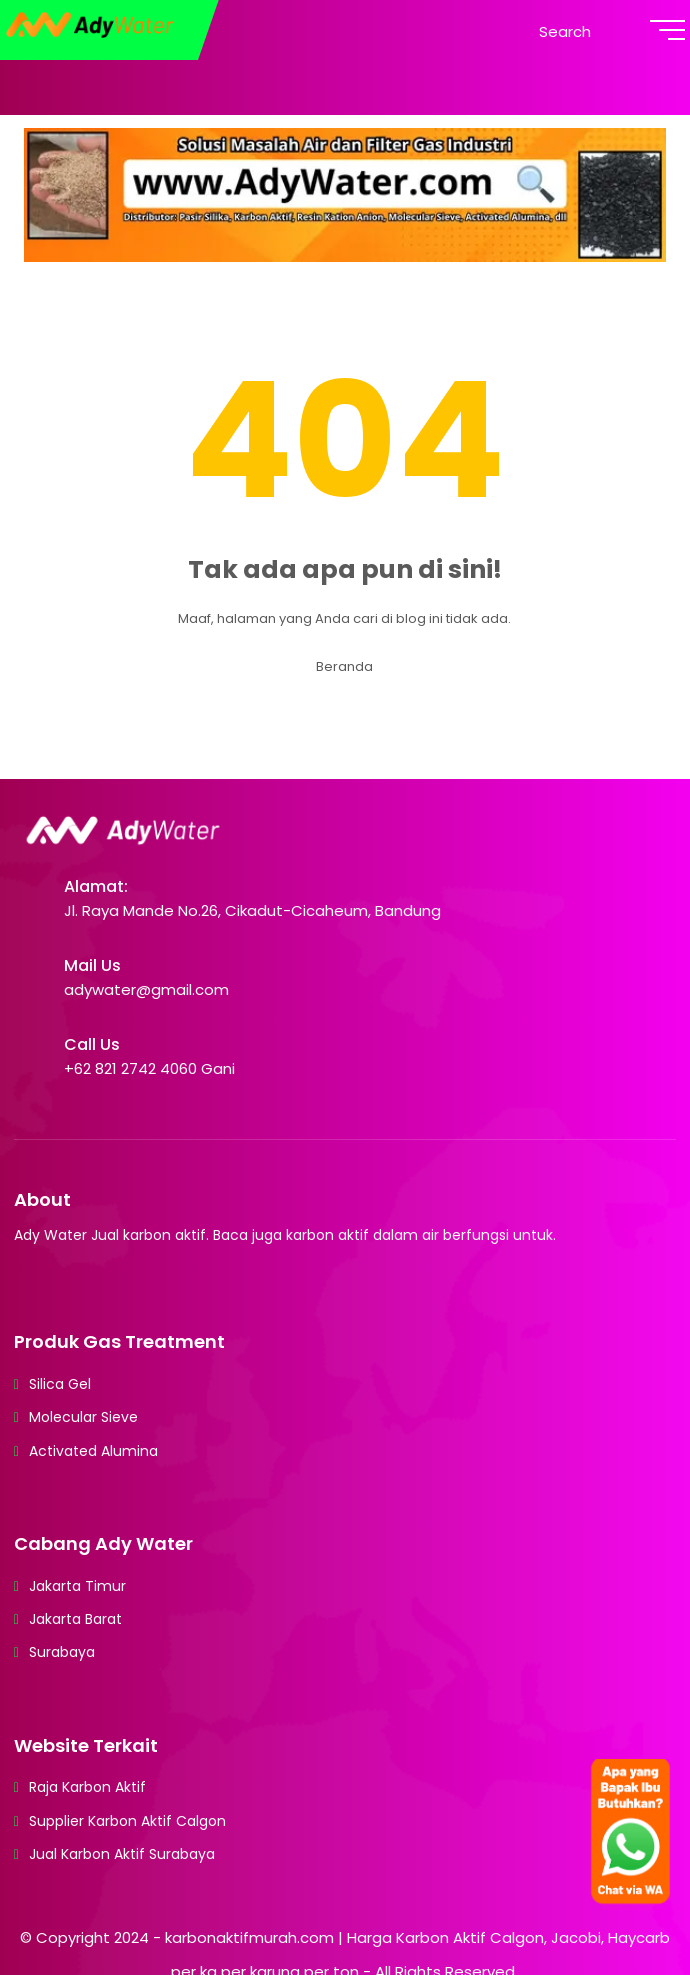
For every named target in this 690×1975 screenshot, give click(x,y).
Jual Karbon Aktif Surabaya (122, 1854)
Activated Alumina (93, 1451)
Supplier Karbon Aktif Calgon (127, 1821)
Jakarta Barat (75, 1619)
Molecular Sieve (83, 1417)
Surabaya (62, 1652)
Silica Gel (60, 1384)
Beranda (344, 666)
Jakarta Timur (77, 1586)
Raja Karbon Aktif (87, 1787)
